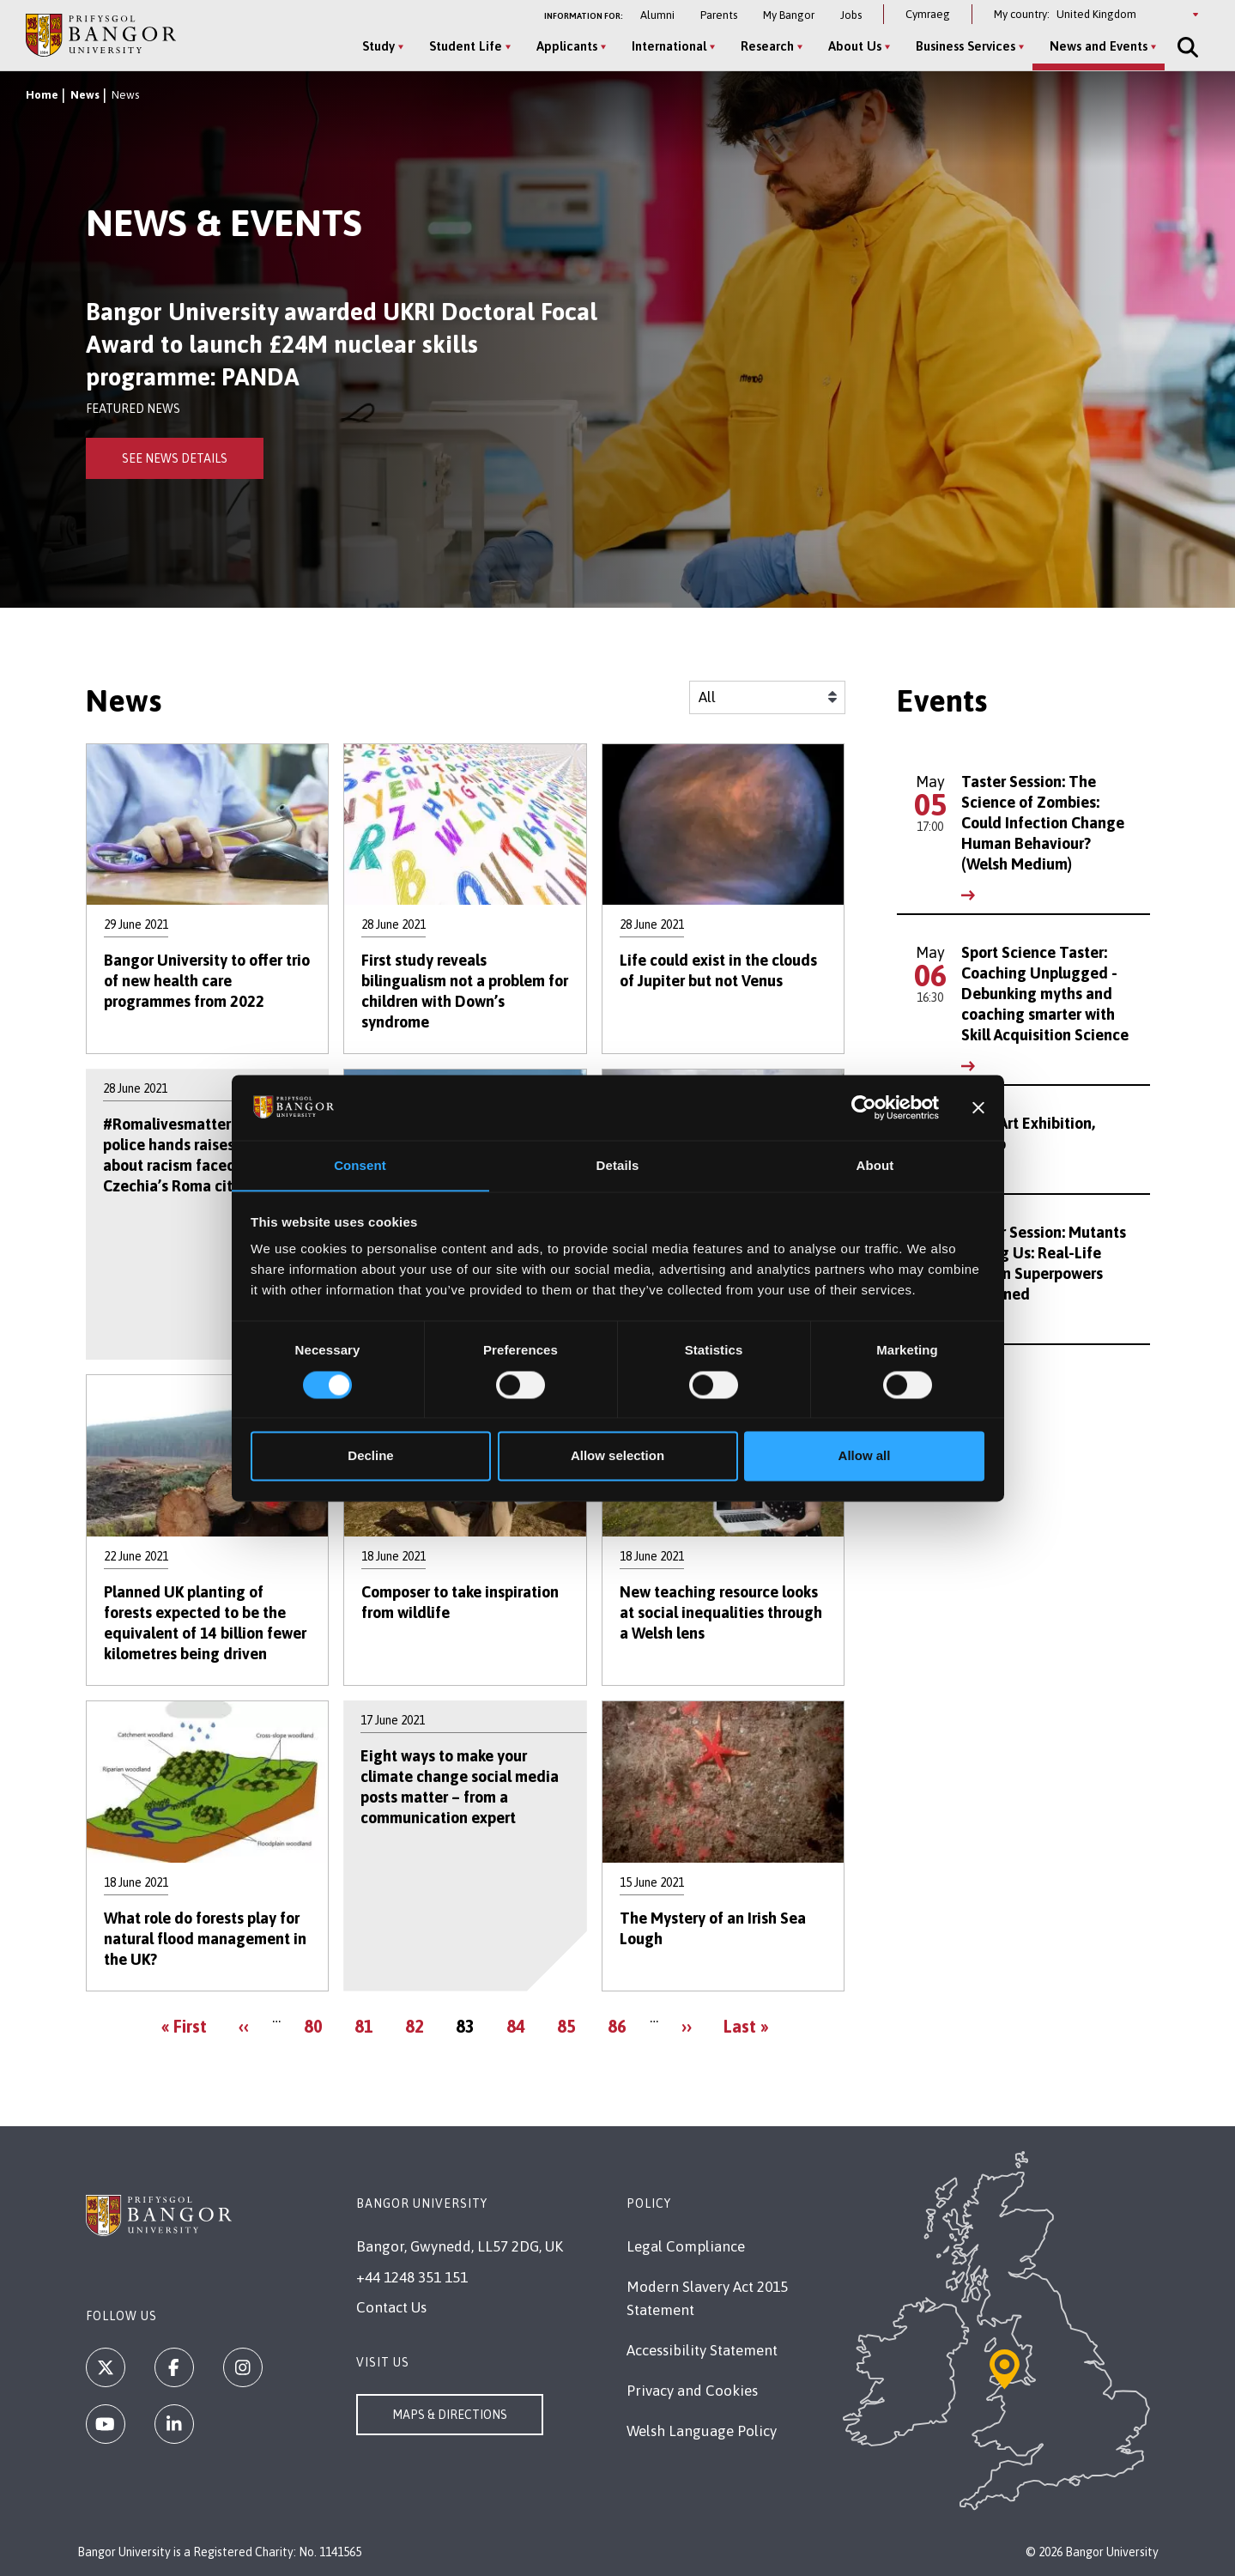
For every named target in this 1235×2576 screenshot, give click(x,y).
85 (570, 2025)
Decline (370, 1456)
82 (418, 2025)
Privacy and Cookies (692, 2390)
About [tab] (875, 1165)
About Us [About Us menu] (854, 46)
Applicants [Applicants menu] (566, 46)
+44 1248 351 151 (412, 2277)
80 (317, 2025)
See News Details (174, 458)
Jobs (851, 15)
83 (469, 2030)
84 (520, 2025)
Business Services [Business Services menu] (964, 46)
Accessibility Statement (702, 2350)
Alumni (657, 15)
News (85, 94)
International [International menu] (668, 46)
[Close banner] (978, 1107)
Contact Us (391, 2307)
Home (42, 94)
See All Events (958, 1377)
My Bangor (788, 15)
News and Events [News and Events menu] (1098, 46)
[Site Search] (1185, 47)
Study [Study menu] (377, 46)
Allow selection (617, 1456)
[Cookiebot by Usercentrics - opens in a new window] (864, 1107)
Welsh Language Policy (702, 2431)
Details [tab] (617, 1165)
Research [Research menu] (766, 46)
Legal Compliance (686, 2246)
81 (368, 2025)
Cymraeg (927, 14)
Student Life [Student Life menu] (464, 46)
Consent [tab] (360, 1165)
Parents (718, 15)
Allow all (864, 1456)
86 (621, 2025)
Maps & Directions (449, 2414)
